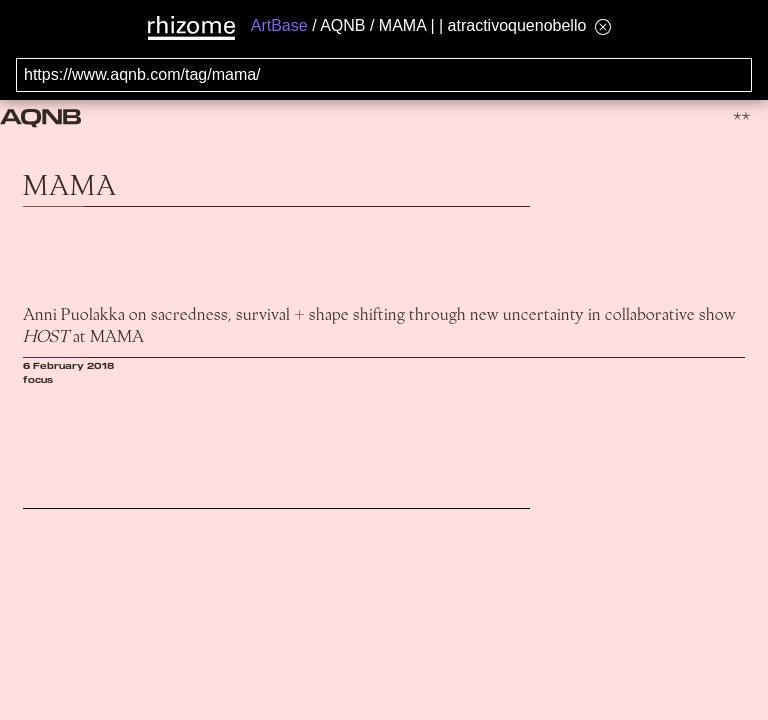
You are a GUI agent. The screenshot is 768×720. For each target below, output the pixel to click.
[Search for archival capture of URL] (384, 75)
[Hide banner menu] (603, 26)
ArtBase (279, 25)
